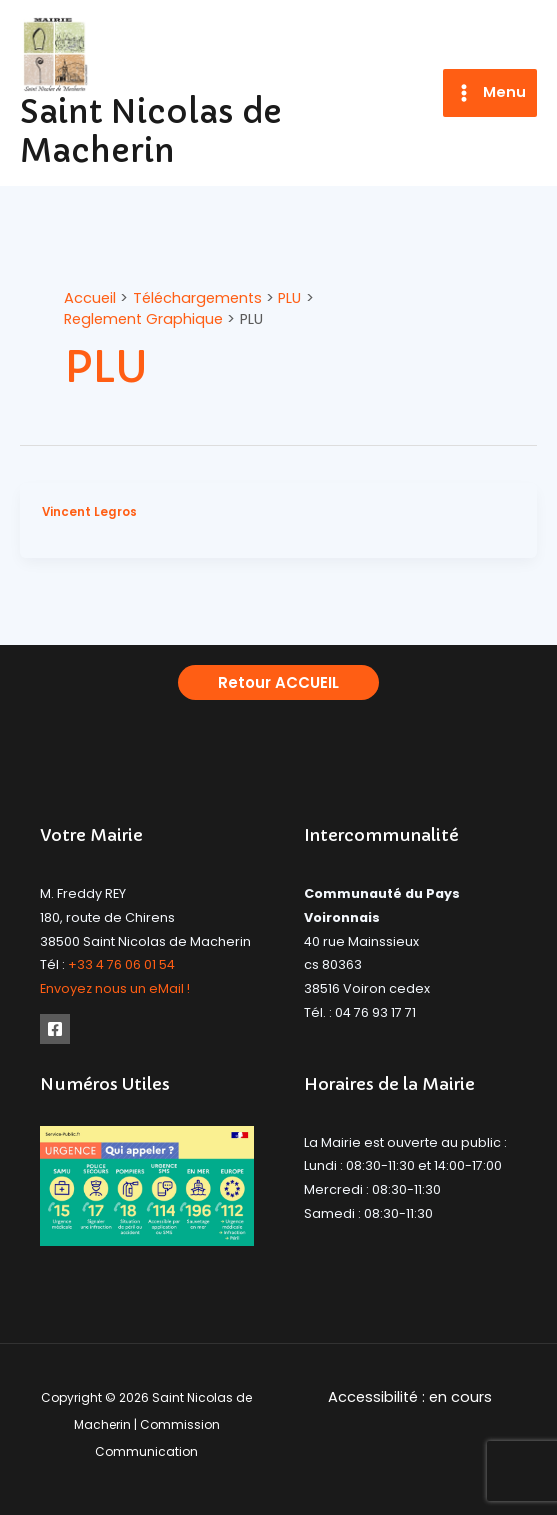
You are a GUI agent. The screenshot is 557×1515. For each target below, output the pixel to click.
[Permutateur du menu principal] (490, 93)
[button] (278, 682)
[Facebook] (55, 1029)
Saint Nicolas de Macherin (151, 131)
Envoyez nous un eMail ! (115, 988)
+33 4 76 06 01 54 (121, 964)
